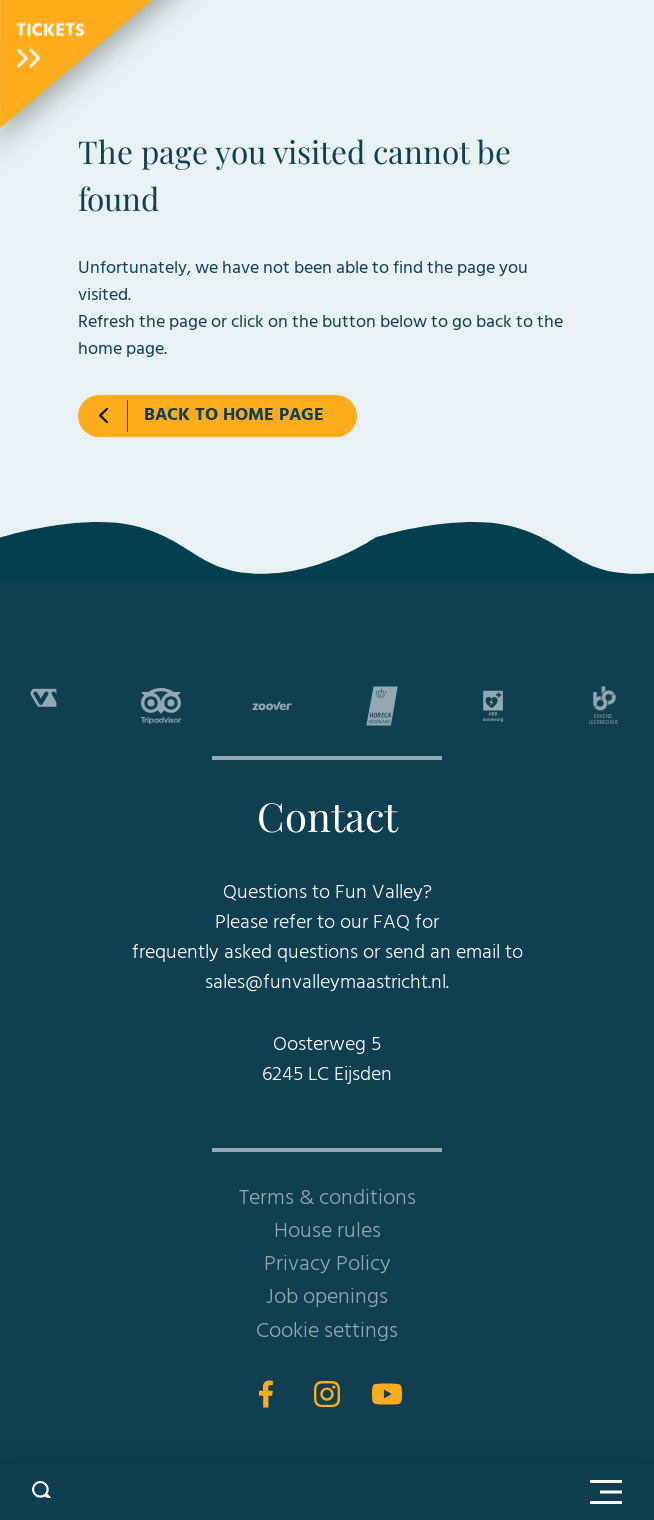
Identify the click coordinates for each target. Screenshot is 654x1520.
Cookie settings (327, 1331)
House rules (327, 1231)
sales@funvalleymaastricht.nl (325, 983)
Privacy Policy (327, 1264)
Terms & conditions (327, 1198)
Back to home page (234, 415)
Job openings (327, 1297)
